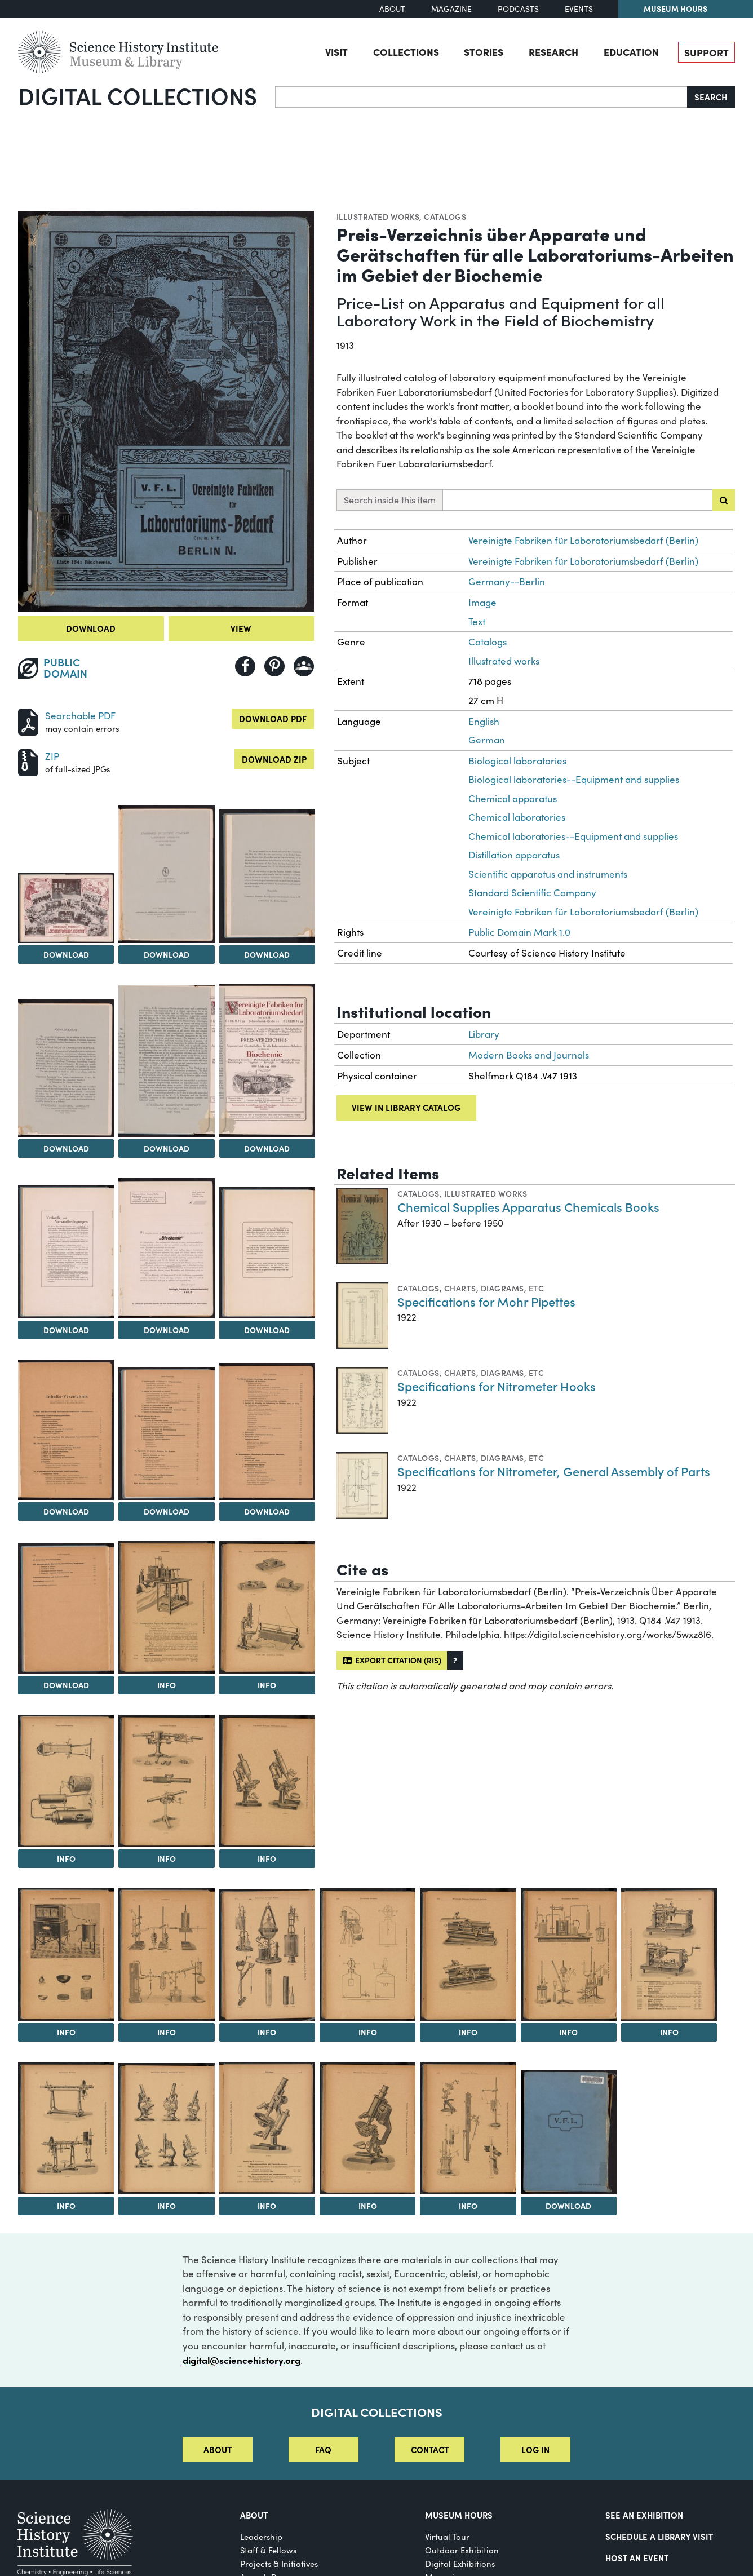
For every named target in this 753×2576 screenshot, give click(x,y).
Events (579, 8)
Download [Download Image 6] (166, 1148)
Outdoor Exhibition (462, 2550)
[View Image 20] (66, 1954)
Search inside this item (390, 500)
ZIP (52, 756)
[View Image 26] (669, 1954)
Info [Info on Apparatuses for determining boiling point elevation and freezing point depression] (568, 2032)
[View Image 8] (66, 1251)
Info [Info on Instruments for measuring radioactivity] (367, 2032)
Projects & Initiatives (279, 2563)
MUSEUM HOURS (459, 2515)
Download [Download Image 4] (267, 954)
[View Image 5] (66, 1068)
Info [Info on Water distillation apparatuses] (66, 1858)
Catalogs (445, 216)
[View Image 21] (166, 1954)
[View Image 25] (569, 1954)
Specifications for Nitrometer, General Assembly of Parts (553, 1471)
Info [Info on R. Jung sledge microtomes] (468, 2032)
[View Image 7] (267, 1060)
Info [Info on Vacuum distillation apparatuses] (166, 2032)
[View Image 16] (267, 1607)
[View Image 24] (468, 1954)
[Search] (481, 97)
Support (706, 52)
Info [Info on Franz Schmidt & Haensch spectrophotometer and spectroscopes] (166, 1858)
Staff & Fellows (268, 2550)
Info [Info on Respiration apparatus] (166, 1684)
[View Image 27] (66, 2128)
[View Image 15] (166, 1607)
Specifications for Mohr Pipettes (486, 1301)
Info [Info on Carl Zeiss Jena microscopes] (267, 1858)
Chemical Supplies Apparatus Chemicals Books (528, 1206)
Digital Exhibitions (460, 2563)
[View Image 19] (267, 1781)
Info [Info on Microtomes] (669, 2032)
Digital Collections (137, 95)
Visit (336, 51)
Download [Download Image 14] (66, 1684)
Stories (483, 51)
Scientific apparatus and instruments (547, 873)
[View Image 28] (166, 2128)
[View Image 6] (166, 1061)
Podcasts (518, 8)
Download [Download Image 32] (568, 2205)
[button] (455, 1660)
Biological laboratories (517, 760)
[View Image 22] (267, 1955)
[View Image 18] (166, 1781)
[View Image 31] (468, 2128)
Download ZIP (274, 759)
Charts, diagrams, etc (494, 1288)
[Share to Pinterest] (274, 666)
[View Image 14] (66, 1608)
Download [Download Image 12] (166, 1511)
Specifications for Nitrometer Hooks (496, 1386)
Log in (535, 2449)
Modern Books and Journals (528, 1054)
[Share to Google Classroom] (304, 666)
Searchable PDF (80, 715)
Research (553, 51)
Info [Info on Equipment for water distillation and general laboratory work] (66, 2032)
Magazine (451, 8)
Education (631, 51)
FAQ (323, 2449)
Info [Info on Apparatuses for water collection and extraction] (267, 2032)
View (241, 628)
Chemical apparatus (512, 798)
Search (711, 97)
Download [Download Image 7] (267, 1148)
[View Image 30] (367, 2128)
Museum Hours (675, 8)
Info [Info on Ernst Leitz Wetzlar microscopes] (166, 2205)
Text (476, 621)
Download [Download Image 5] (66, 1148)
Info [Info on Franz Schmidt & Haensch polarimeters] (66, 2205)
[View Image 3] (166, 874)
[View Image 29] (267, 2128)
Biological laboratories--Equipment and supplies (573, 779)
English (483, 721)
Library (483, 1034)
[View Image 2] (66, 908)
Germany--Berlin (506, 581)
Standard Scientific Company (532, 892)
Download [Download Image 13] (267, 1511)
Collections (406, 51)
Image (482, 602)
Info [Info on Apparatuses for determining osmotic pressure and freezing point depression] (468, 2205)
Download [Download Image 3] (166, 954)
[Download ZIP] (28, 761)
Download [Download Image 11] (66, 1511)
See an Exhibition (644, 2515)
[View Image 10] (267, 1252)
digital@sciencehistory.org (241, 2359)
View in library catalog (406, 1107)
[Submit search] (723, 500)
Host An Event (636, 2558)
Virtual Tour (447, 2536)
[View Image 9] (166, 1248)
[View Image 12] (166, 1433)
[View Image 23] (367, 1954)
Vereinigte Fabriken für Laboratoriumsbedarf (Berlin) (583, 540)
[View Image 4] (267, 876)
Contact (430, 2449)
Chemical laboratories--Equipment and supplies (573, 836)
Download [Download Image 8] (66, 1329)
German (486, 739)
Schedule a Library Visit (659, 2536)
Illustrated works (377, 216)
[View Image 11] (66, 1430)
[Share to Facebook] (245, 666)
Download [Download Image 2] (66, 954)
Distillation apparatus (514, 854)
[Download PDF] (28, 720)
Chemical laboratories (516, 817)
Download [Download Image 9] (166, 1329)
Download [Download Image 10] (267, 1329)
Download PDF (273, 718)
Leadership (261, 2536)
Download (91, 628)
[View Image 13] (267, 1431)
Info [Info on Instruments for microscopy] (267, 1684)
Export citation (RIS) (392, 1660)
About (392, 8)
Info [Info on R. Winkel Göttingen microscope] (267, 2205)
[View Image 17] (66, 1781)
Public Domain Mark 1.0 (519, 932)
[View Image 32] (569, 2132)
